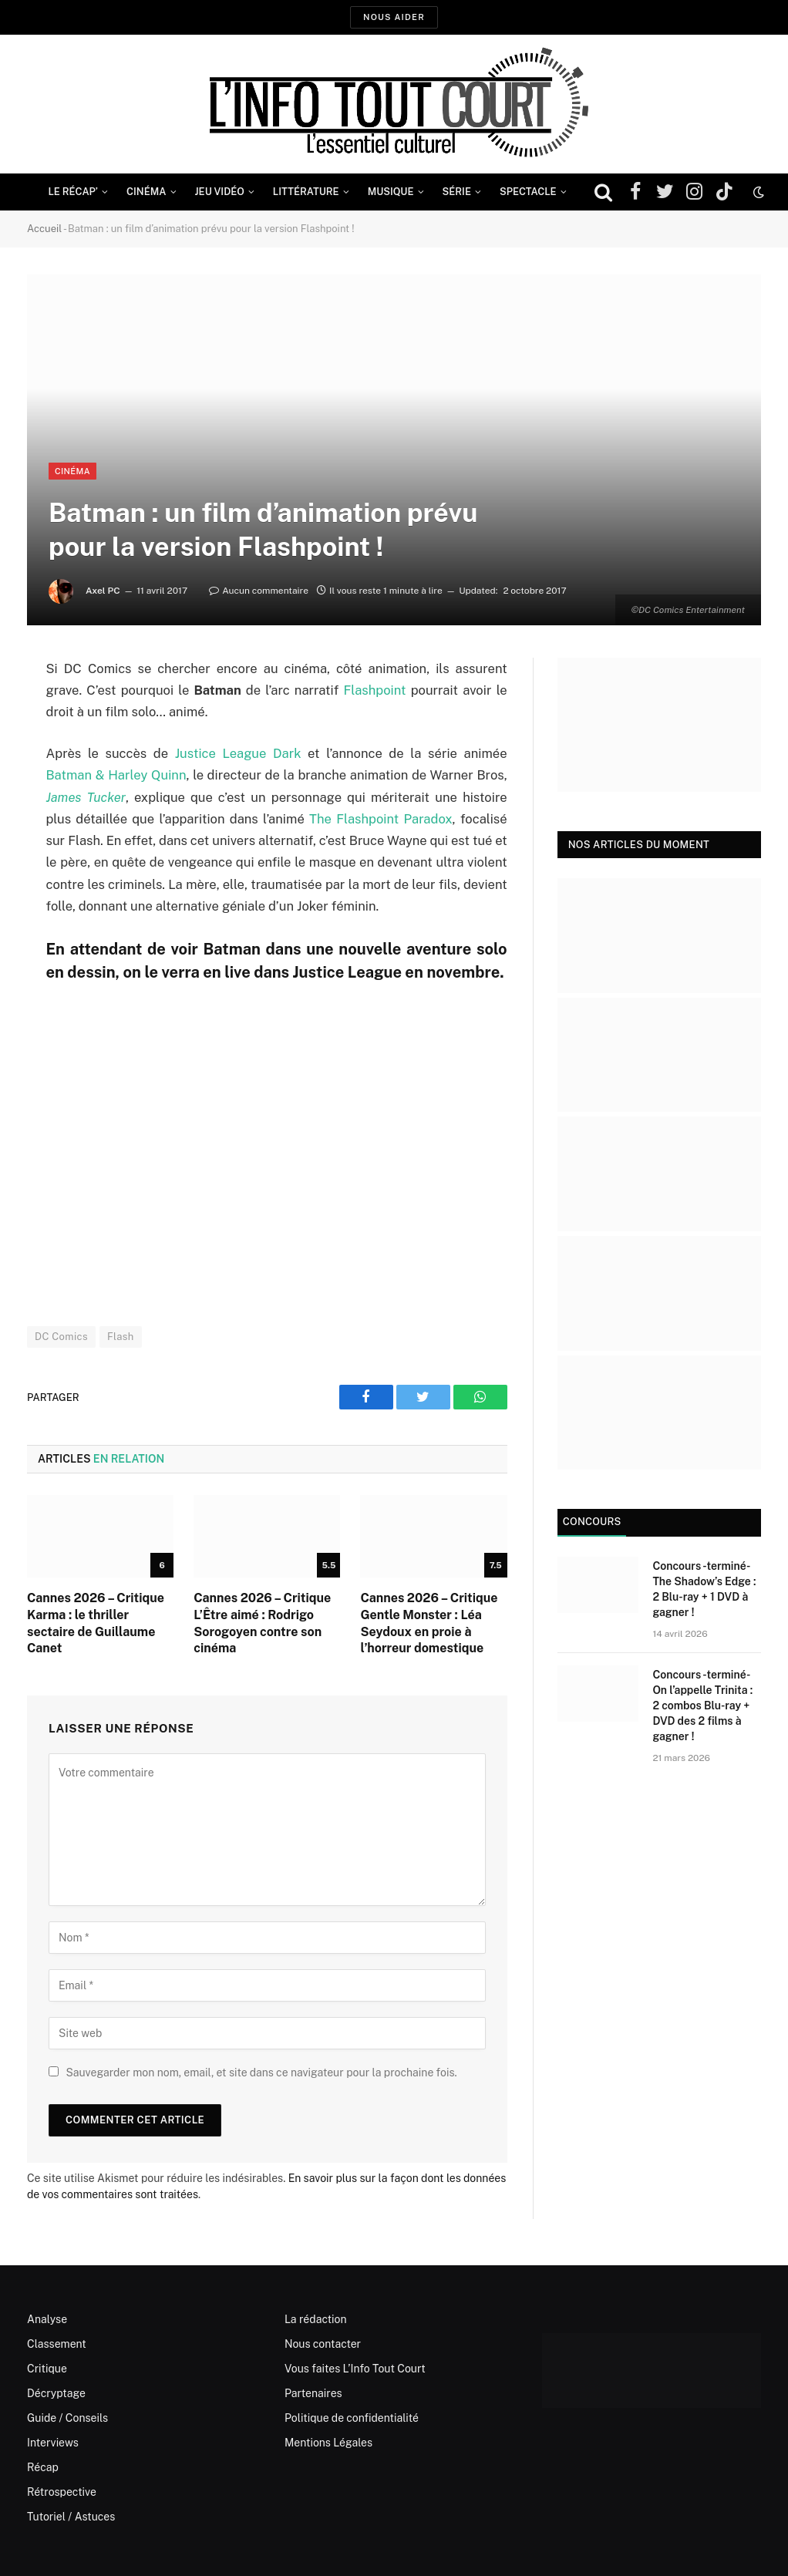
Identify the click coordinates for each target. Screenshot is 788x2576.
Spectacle (528, 191)
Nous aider (394, 17)
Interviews (53, 2442)
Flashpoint (374, 690)
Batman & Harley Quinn (115, 775)
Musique (391, 191)
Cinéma (146, 191)
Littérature (306, 191)
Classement (56, 2344)
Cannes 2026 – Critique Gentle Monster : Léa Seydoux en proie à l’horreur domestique (428, 1623)
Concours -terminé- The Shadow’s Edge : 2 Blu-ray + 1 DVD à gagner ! (704, 1589)
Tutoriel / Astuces (71, 2516)
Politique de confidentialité (352, 2418)
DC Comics (61, 1336)
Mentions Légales (328, 2442)
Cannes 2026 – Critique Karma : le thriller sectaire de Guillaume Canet (95, 1623)
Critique (47, 2368)
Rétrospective (61, 2492)
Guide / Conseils (67, 2418)
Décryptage (56, 2393)
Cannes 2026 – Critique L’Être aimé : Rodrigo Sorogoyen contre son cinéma (262, 1623)
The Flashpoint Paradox (381, 819)
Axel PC (103, 590)
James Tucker (85, 797)
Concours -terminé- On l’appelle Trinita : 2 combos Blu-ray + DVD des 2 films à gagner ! (702, 1706)
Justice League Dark (238, 753)
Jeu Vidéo (219, 191)
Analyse (47, 2319)
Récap (43, 2467)
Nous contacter (323, 2344)
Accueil (44, 228)
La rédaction (316, 2319)
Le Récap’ (73, 191)
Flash (120, 1336)
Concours (592, 1521)
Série (457, 191)
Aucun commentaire (258, 590)
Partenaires (313, 2393)
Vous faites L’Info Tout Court (355, 2368)
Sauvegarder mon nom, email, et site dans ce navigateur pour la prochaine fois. (261, 2072)
